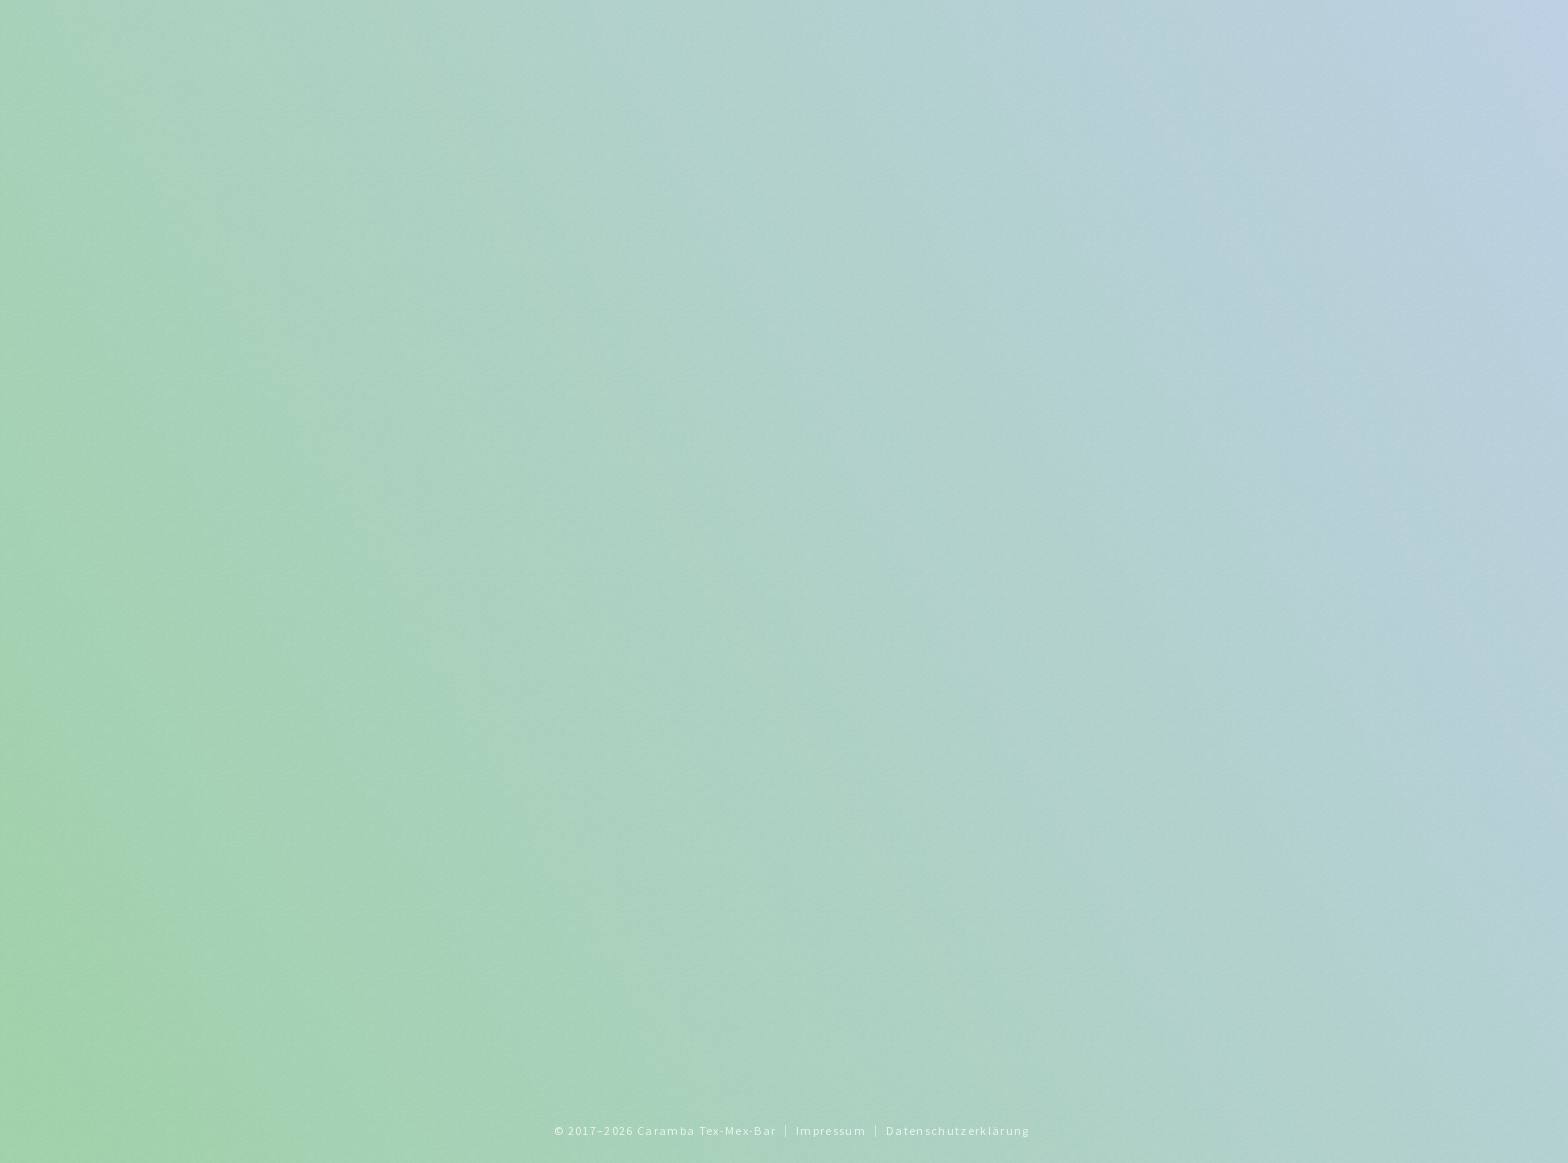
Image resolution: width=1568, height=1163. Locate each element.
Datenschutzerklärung (958, 1130)
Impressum (831, 1130)
